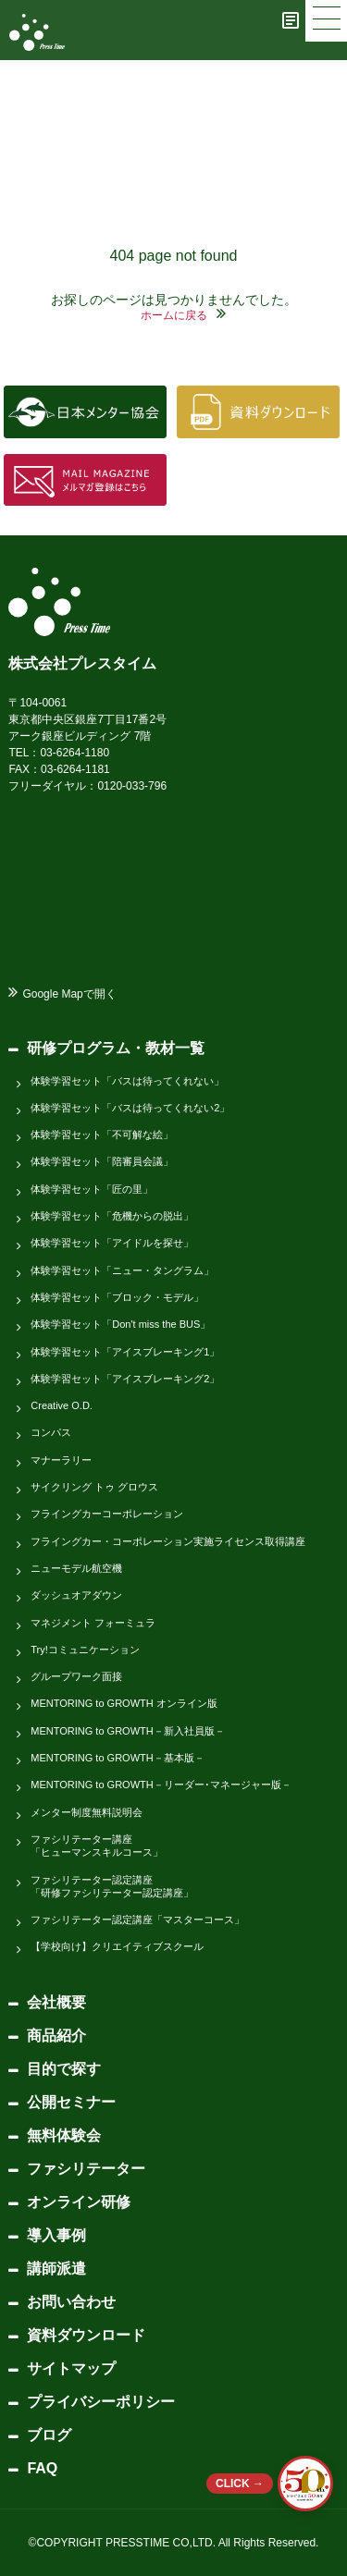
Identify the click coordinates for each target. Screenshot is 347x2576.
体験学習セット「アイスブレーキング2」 (125, 1378)
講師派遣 (56, 2268)
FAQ (42, 2468)
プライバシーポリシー (101, 2402)
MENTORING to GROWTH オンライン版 (124, 1703)
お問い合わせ (71, 2302)
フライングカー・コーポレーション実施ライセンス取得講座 (168, 1541)
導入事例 (56, 2235)
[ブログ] (290, 20)
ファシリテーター (86, 2169)
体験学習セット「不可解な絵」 (102, 1134)
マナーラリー (61, 1460)
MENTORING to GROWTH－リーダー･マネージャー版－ (161, 1784)
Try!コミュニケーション (85, 1649)
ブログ (49, 2435)
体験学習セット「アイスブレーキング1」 (125, 1351)
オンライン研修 (78, 2202)
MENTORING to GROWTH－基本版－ (117, 1757)
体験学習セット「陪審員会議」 (102, 1161)
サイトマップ (71, 2368)
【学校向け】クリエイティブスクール (117, 1946)
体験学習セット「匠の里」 (92, 1189)
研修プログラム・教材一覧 (115, 1048)
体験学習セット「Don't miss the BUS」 (120, 1324)
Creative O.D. (62, 1405)
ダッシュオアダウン (76, 1595)
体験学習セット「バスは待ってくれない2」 (130, 1107)
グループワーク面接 (76, 1676)
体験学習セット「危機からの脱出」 (112, 1215)
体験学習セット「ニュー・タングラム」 (122, 1270)
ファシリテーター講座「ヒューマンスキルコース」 (97, 1846)
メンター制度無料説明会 (87, 1812)
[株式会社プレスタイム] (37, 32)
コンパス (51, 1432)
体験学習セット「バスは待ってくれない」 (127, 1080)
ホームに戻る (174, 315)
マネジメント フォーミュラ (93, 1622)
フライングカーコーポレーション (107, 1513)
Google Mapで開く (69, 993)
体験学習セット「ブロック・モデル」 (117, 1297)
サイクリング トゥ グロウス (94, 1486)
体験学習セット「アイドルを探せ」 (112, 1242)
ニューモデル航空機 (76, 1568)
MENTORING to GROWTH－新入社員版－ (127, 1730)
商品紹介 (56, 2035)
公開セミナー (71, 2102)
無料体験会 (64, 2135)
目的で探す (64, 2069)
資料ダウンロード (86, 2335)
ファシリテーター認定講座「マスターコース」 (137, 1919)
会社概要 (56, 2002)
